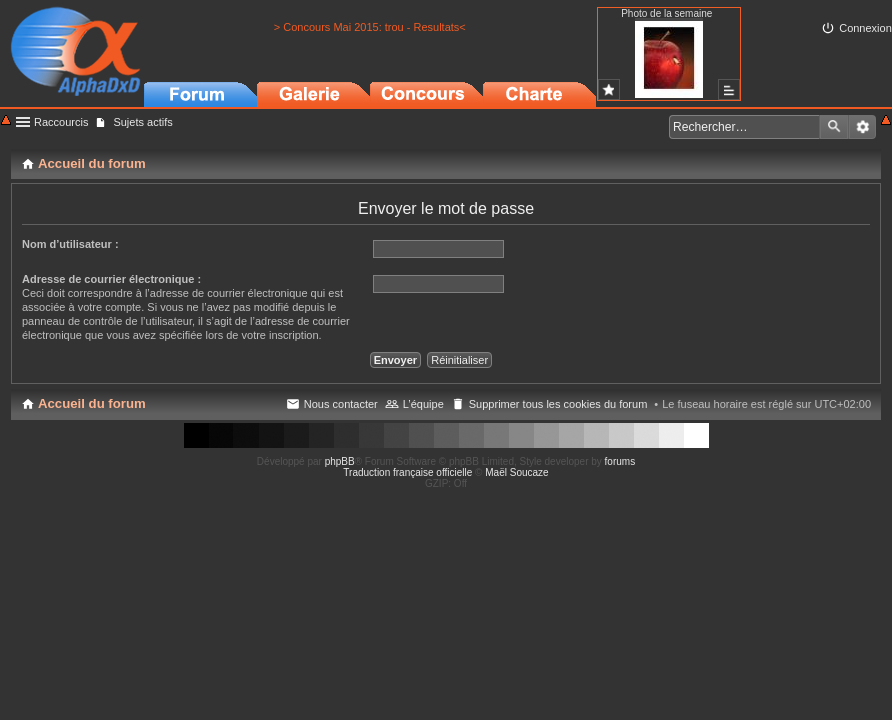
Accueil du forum (92, 403)
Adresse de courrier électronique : (111, 279)
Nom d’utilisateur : (70, 244)
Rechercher (834, 127)
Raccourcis (61, 122)
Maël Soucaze (516, 472)
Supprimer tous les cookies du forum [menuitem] (558, 404)
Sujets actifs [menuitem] (142, 122)
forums (620, 461)
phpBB (340, 461)
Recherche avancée (862, 127)
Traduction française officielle (407, 472)
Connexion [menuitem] (865, 28)
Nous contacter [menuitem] (341, 404)
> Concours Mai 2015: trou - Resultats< (370, 27)
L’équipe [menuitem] (423, 404)
